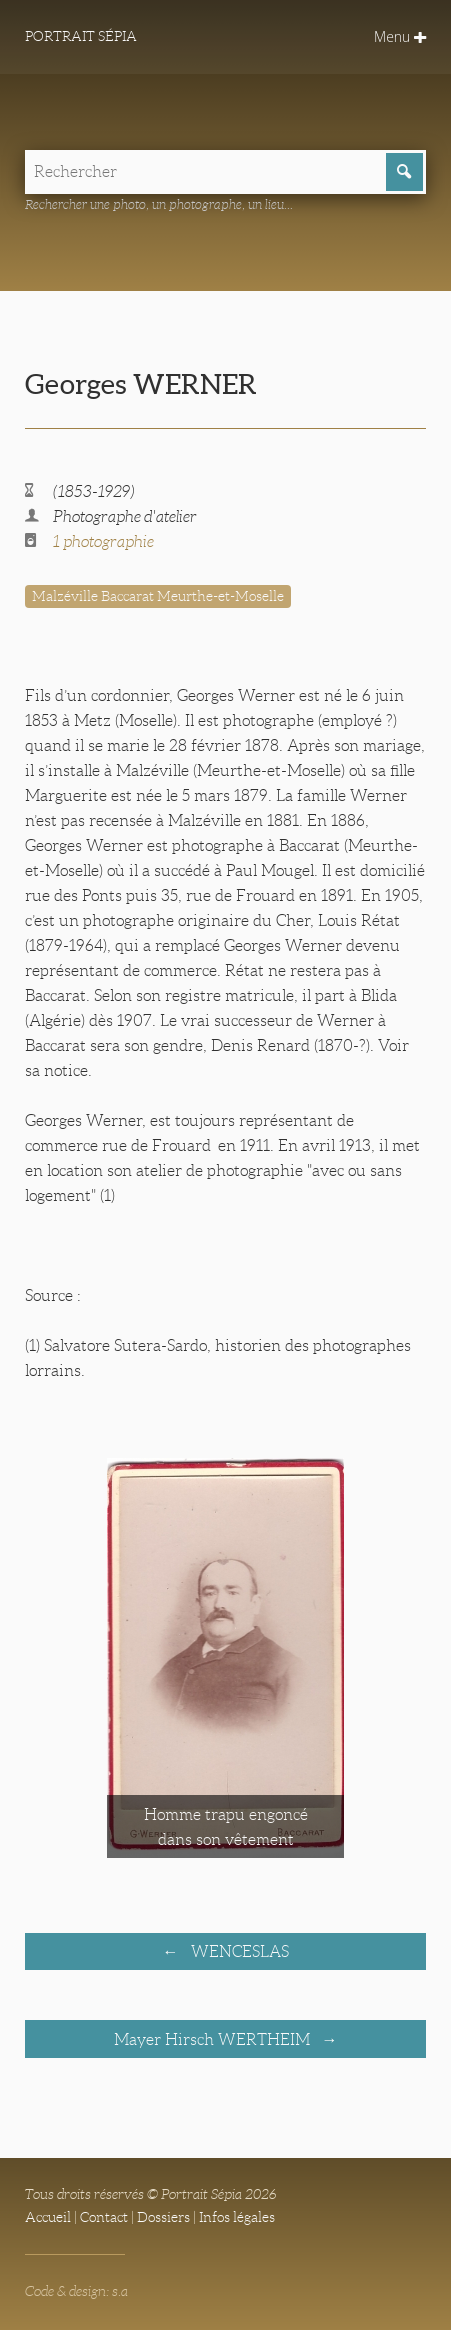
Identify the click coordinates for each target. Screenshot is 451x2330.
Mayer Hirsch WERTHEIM (214, 2039)
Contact (104, 2217)
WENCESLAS (238, 1951)
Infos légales (237, 2217)
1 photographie (103, 541)
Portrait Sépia (81, 36)
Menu (400, 36)
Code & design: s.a (76, 2291)
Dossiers (163, 2217)
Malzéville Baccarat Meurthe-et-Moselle (158, 596)
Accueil (48, 2217)
